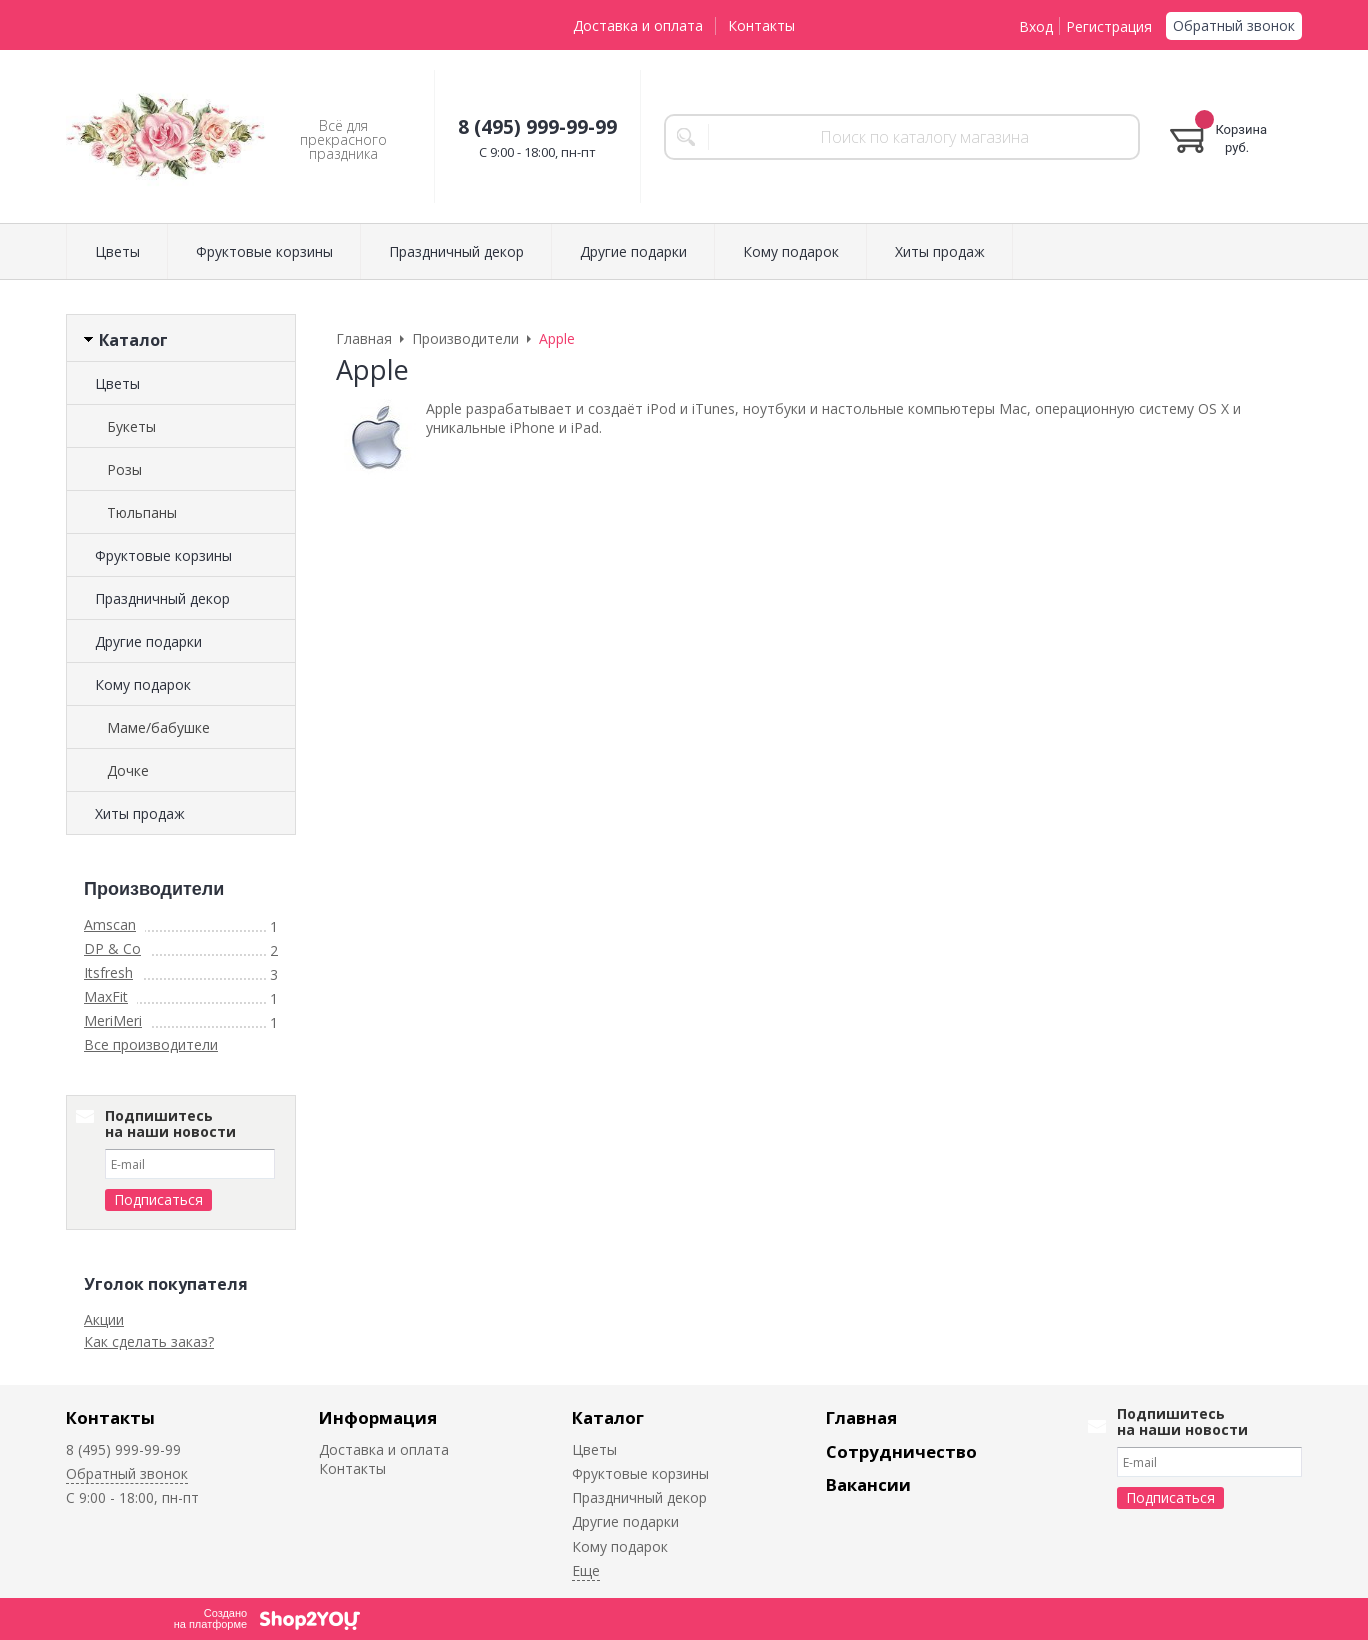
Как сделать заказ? (149, 1341)
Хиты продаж (940, 251)
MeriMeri (113, 1020)
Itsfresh (108, 972)
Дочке (128, 770)
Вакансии (868, 1484)
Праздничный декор (456, 251)
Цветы (117, 251)
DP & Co (112, 948)
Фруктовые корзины (264, 251)
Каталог (608, 1417)
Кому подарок (791, 251)
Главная (861, 1417)
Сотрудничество (901, 1451)
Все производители (151, 1044)
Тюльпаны (142, 512)
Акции (104, 1319)
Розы (124, 469)
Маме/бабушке (158, 727)
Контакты (761, 25)
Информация (378, 1417)
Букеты (131, 426)
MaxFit (106, 996)
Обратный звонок (1234, 25)
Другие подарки (633, 251)
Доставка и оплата (638, 25)
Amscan (110, 924)
